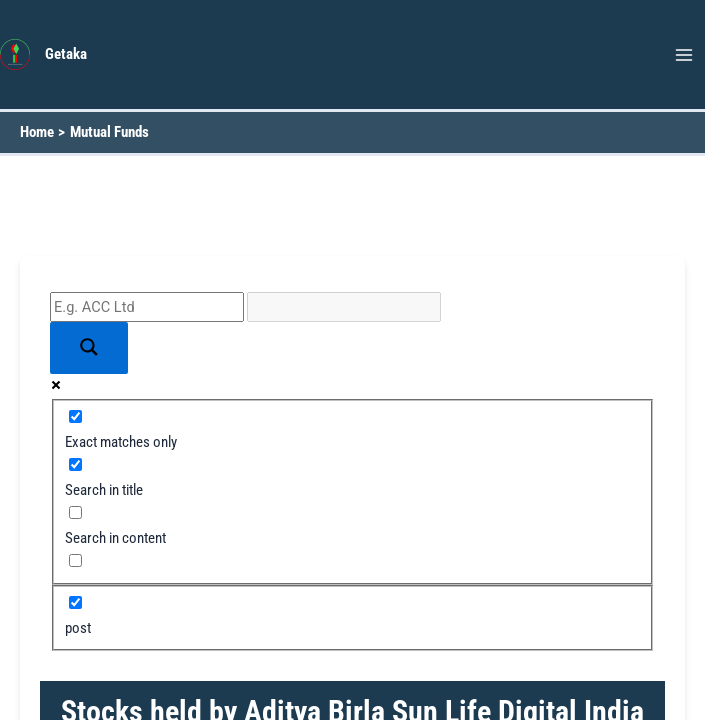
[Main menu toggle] (684, 55)
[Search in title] (75, 464)
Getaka (66, 54)
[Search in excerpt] (75, 560)
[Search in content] (75, 512)
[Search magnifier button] (89, 348)
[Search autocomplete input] (344, 307)
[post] (75, 602)
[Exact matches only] (75, 416)
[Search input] (147, 307)
